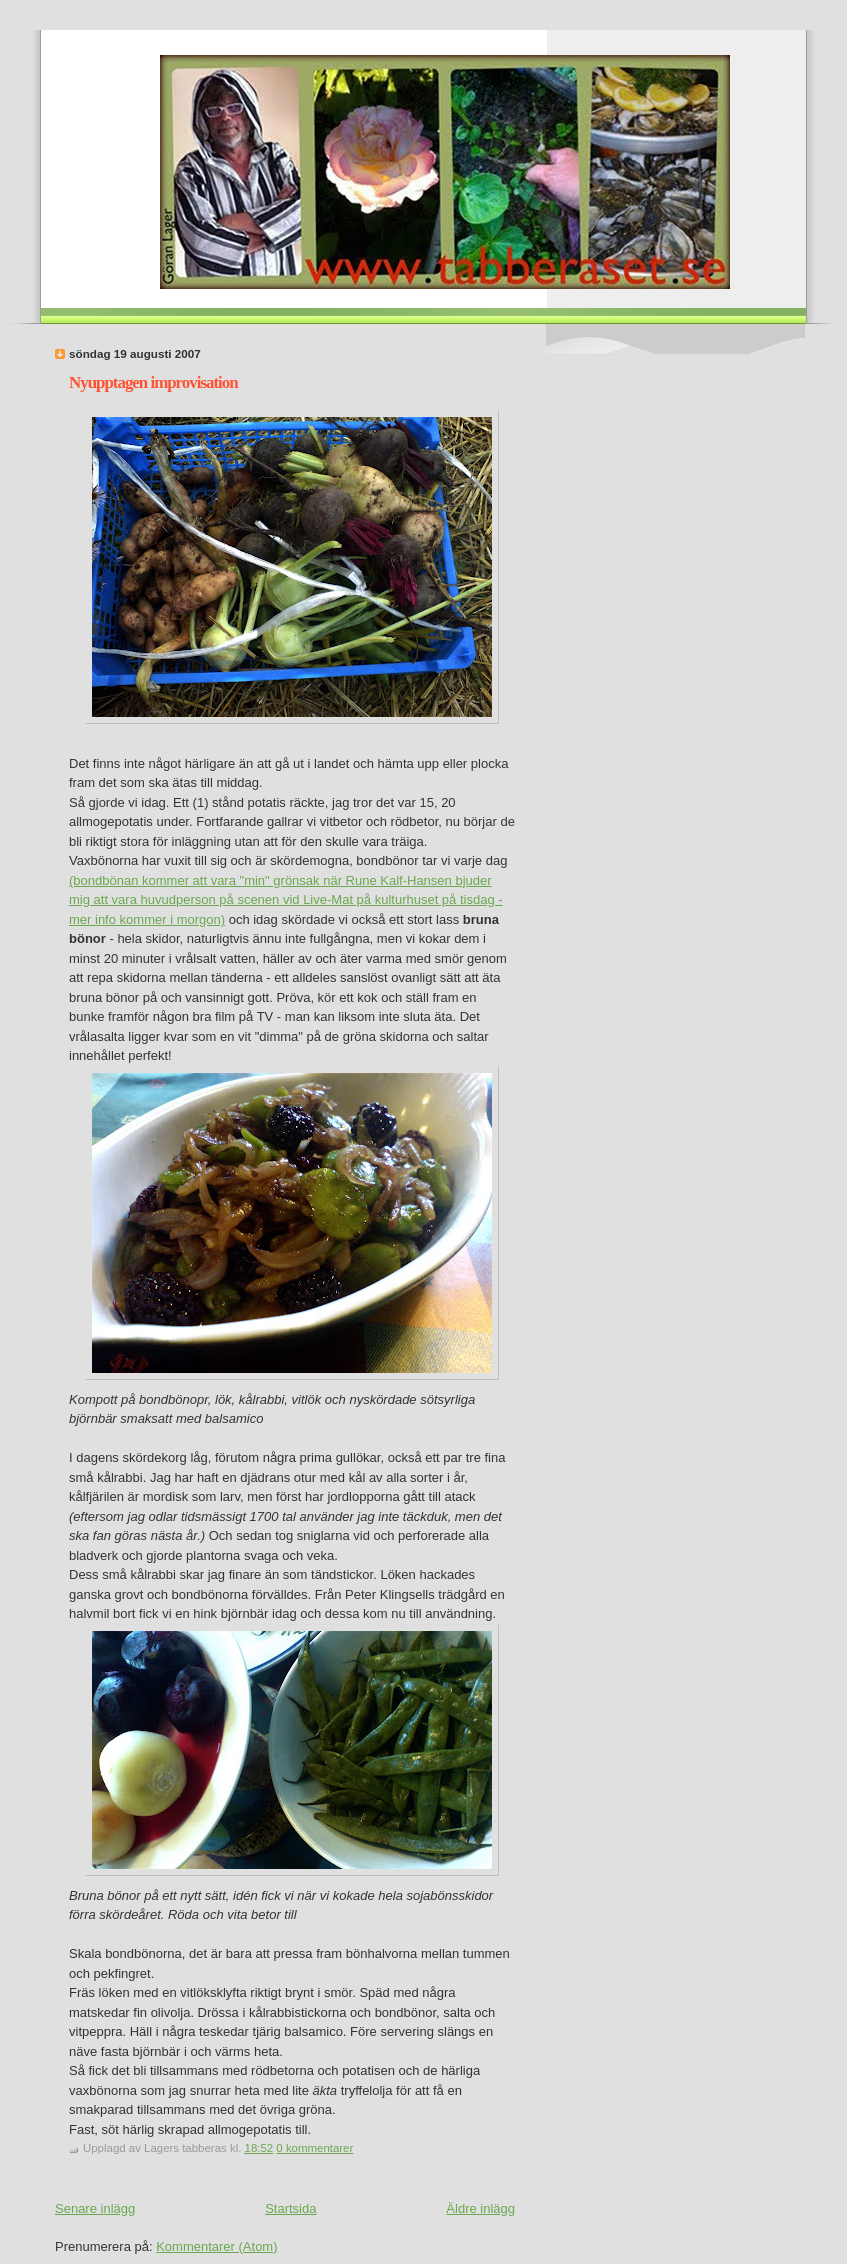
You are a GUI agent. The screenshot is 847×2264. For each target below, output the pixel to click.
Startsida (290, 2208)
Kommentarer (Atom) (216, 2246)
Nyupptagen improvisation (153, 382)
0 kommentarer (314, 2148)
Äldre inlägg (480, 2208)
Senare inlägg (95, 2208)
